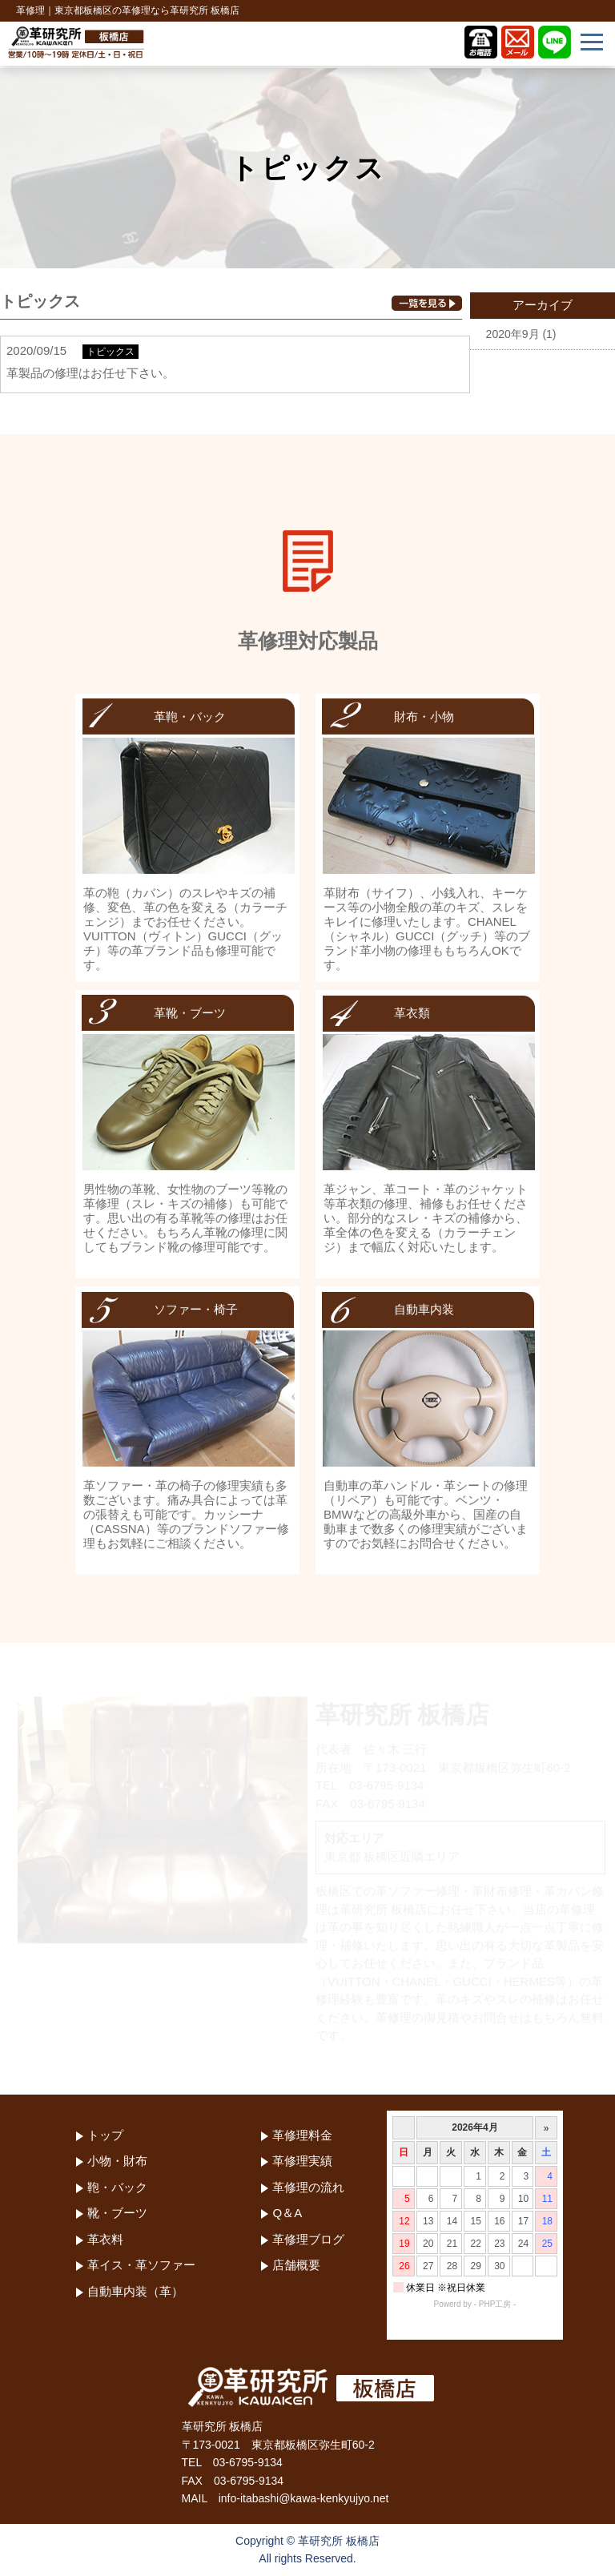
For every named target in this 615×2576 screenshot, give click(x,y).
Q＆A (287, 2213)
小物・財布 (117, 2160)
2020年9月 (513, 334)
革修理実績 (302, 2160)
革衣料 (105, 2239)
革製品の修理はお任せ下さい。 (90, 373)
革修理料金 (302, 2135)
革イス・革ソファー (141, 2265)
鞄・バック (117, 2187)
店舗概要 (296, 2265)
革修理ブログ (308, 2239)
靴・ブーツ (117, 2213)
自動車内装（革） (135, 2291)
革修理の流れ (308, 2187)
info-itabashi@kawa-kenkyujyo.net (304, 2498)
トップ (105, 2135)
